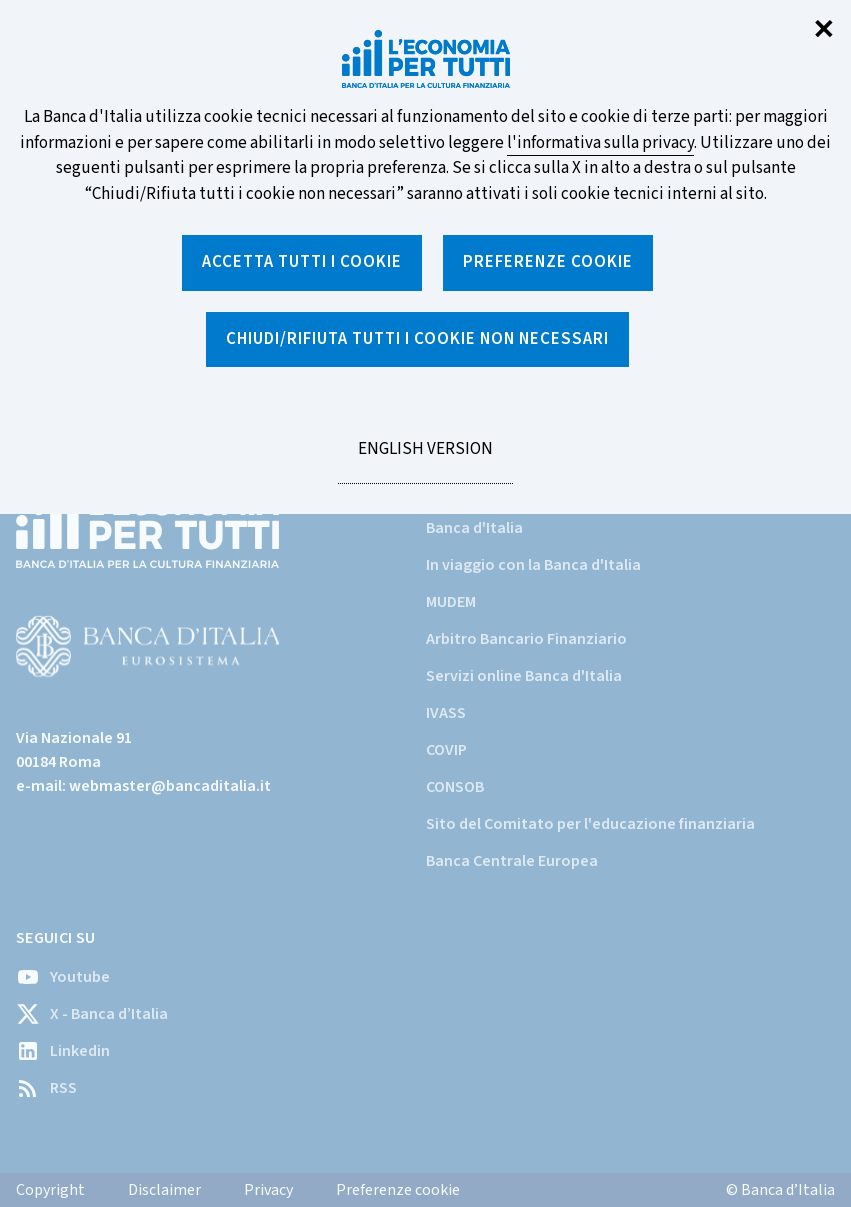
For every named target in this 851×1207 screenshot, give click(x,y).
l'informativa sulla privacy (600, 143)
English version (425, 460)
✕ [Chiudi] (824, 30)
